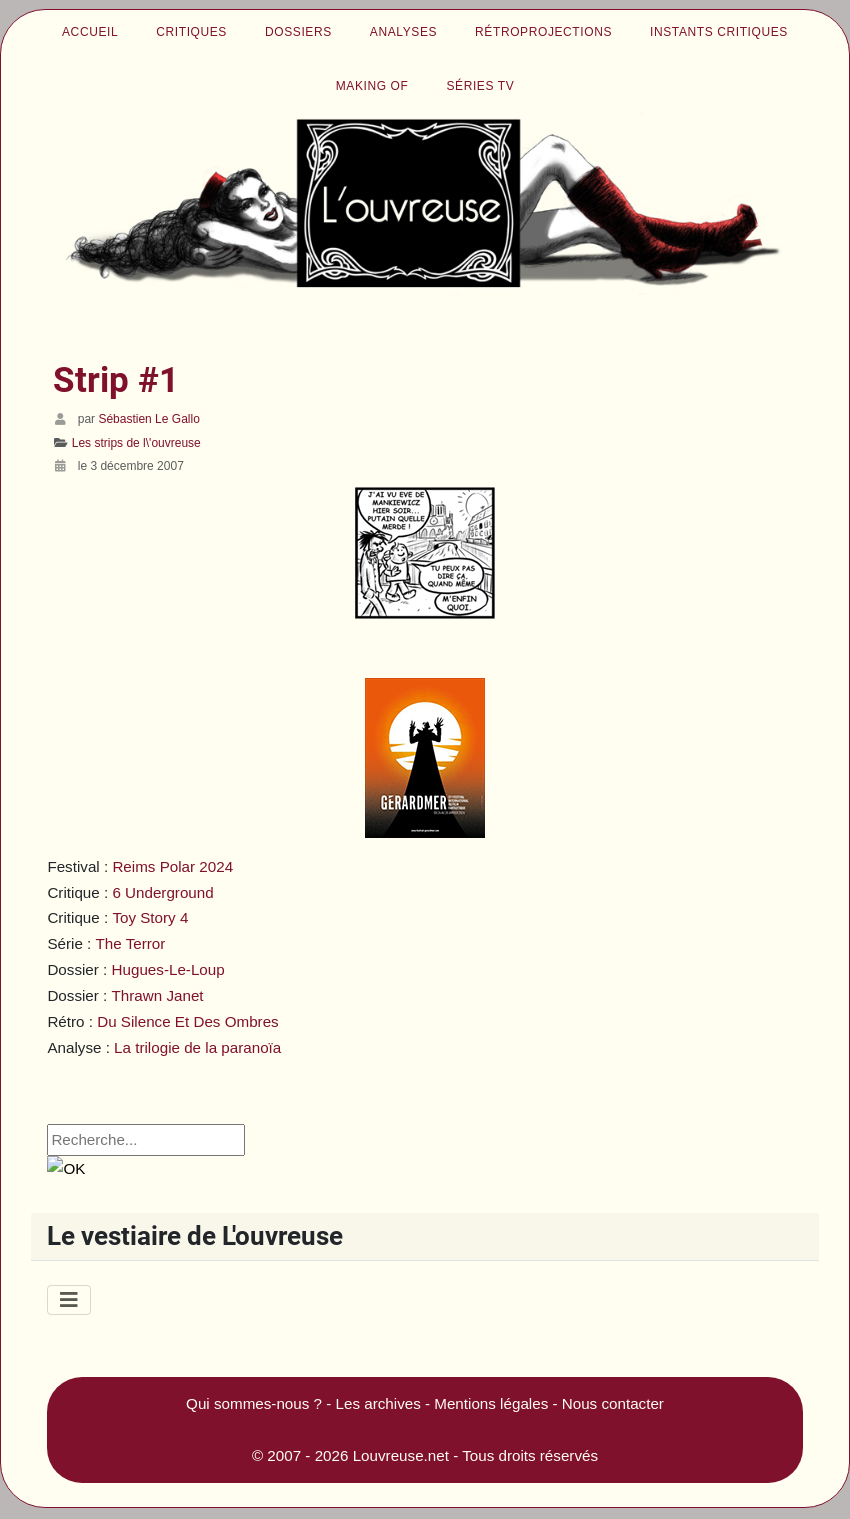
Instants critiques (719, 32)
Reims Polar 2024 (172, 866)
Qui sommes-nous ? (254, 1403)
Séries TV (480, 86)
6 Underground (162, 892)
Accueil (90, 32)
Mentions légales (491, 1403)
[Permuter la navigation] (69, 1300)
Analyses (403, 32)
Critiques (191, 32)
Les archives (378, 1403)
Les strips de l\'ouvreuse (136, 443)
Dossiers (298, 32)
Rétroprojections (543, 32)
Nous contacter (613, 1403)
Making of (372, 86)
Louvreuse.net (401, 1455)
